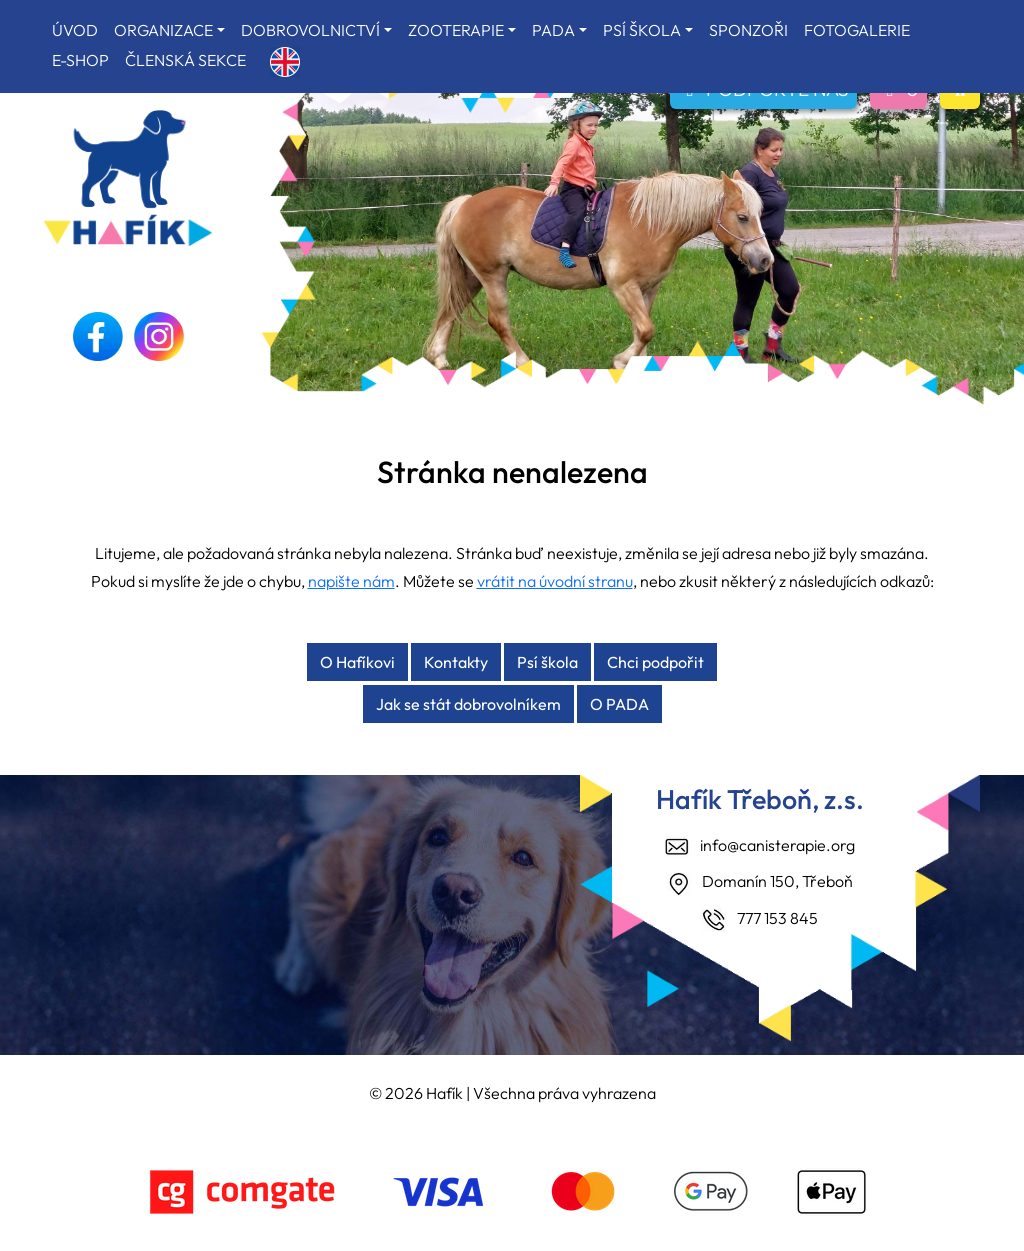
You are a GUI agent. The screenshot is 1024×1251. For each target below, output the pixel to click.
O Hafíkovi (357, 662)
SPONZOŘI (748, 30)
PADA (553, 30)
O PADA (619, 704)
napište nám (351, 581)
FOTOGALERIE (857, 30)
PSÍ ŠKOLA (642, 30)
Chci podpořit (655, 662)
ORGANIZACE (163, 30)
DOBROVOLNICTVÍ (310, 30)
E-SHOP (80, 60)
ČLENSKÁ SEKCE (185, 60)
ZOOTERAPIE (456, 30)
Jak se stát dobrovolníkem (468, 704)
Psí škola (547, 662)
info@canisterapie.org (777, 845)
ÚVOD (75, 30)
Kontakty (456, 662)
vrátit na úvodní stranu (555, 581)
